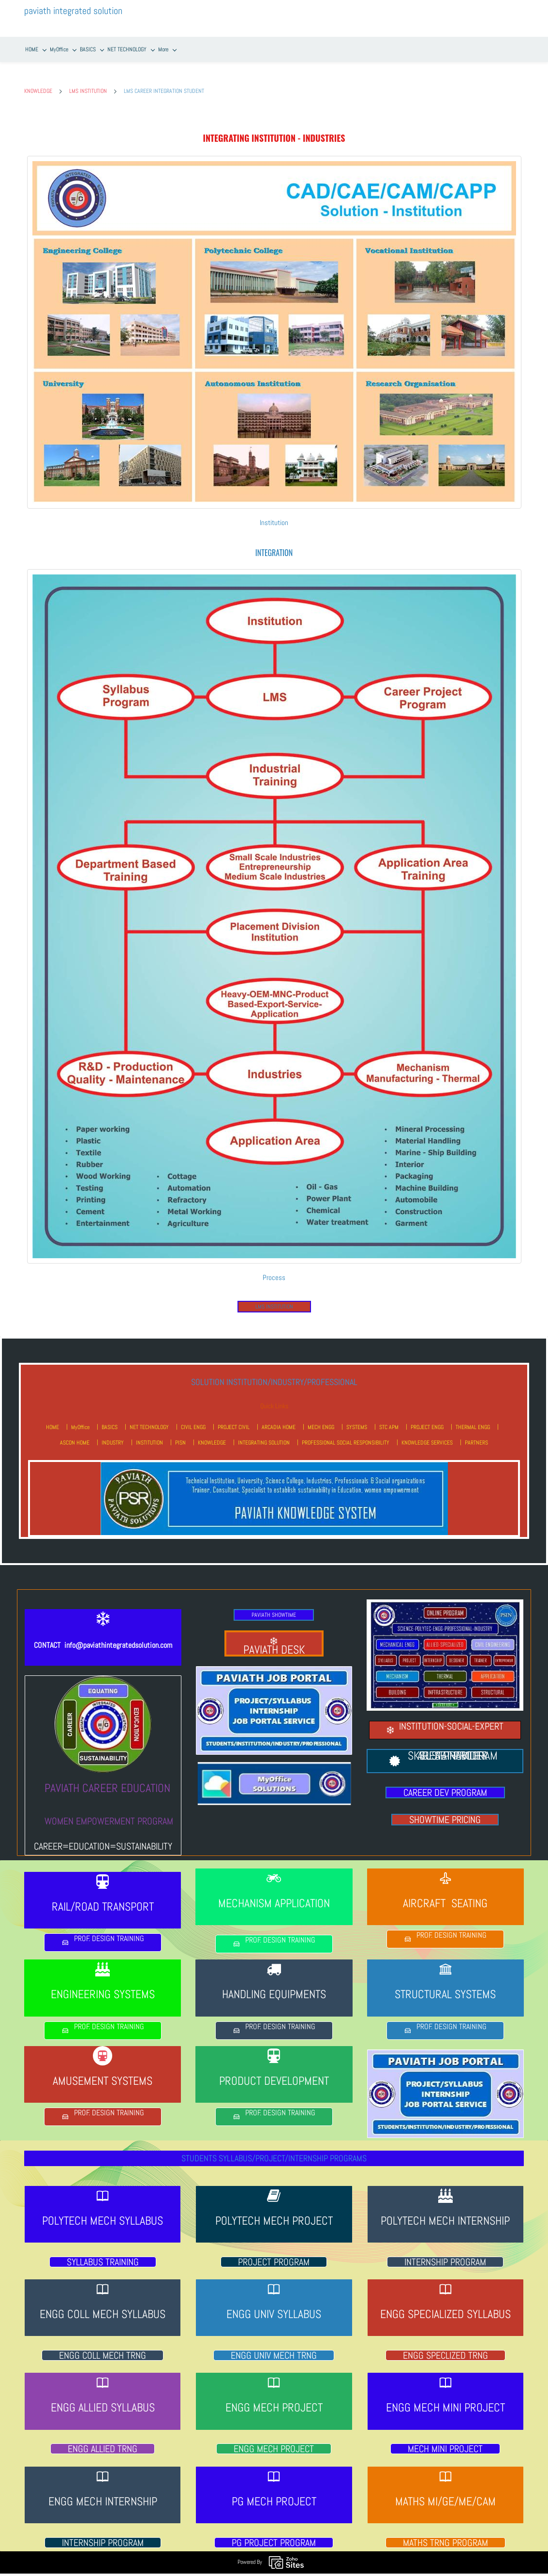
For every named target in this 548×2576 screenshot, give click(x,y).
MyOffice (80, 1419)
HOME (52, 1419)
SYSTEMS (356, 1419)
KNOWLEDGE (38, 83)
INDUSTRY (113, 1434)
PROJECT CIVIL (234, 1419)
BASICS (110, 1419)
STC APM (389, 1419)
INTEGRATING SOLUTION (264, 1434)
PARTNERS (476, 1434)
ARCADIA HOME (279, 1419)
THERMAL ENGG (473, 1419)
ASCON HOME (74, 1434)
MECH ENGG (321, 1419)
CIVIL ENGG (193, 1419)
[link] (274, 152)
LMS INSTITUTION (88, 83)
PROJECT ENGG (427, 1419)
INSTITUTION (149, 1434)
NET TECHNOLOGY (149, 1419)
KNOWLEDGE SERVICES (427, 1434)
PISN (180, 1434)
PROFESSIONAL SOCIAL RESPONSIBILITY (345, 1434)
